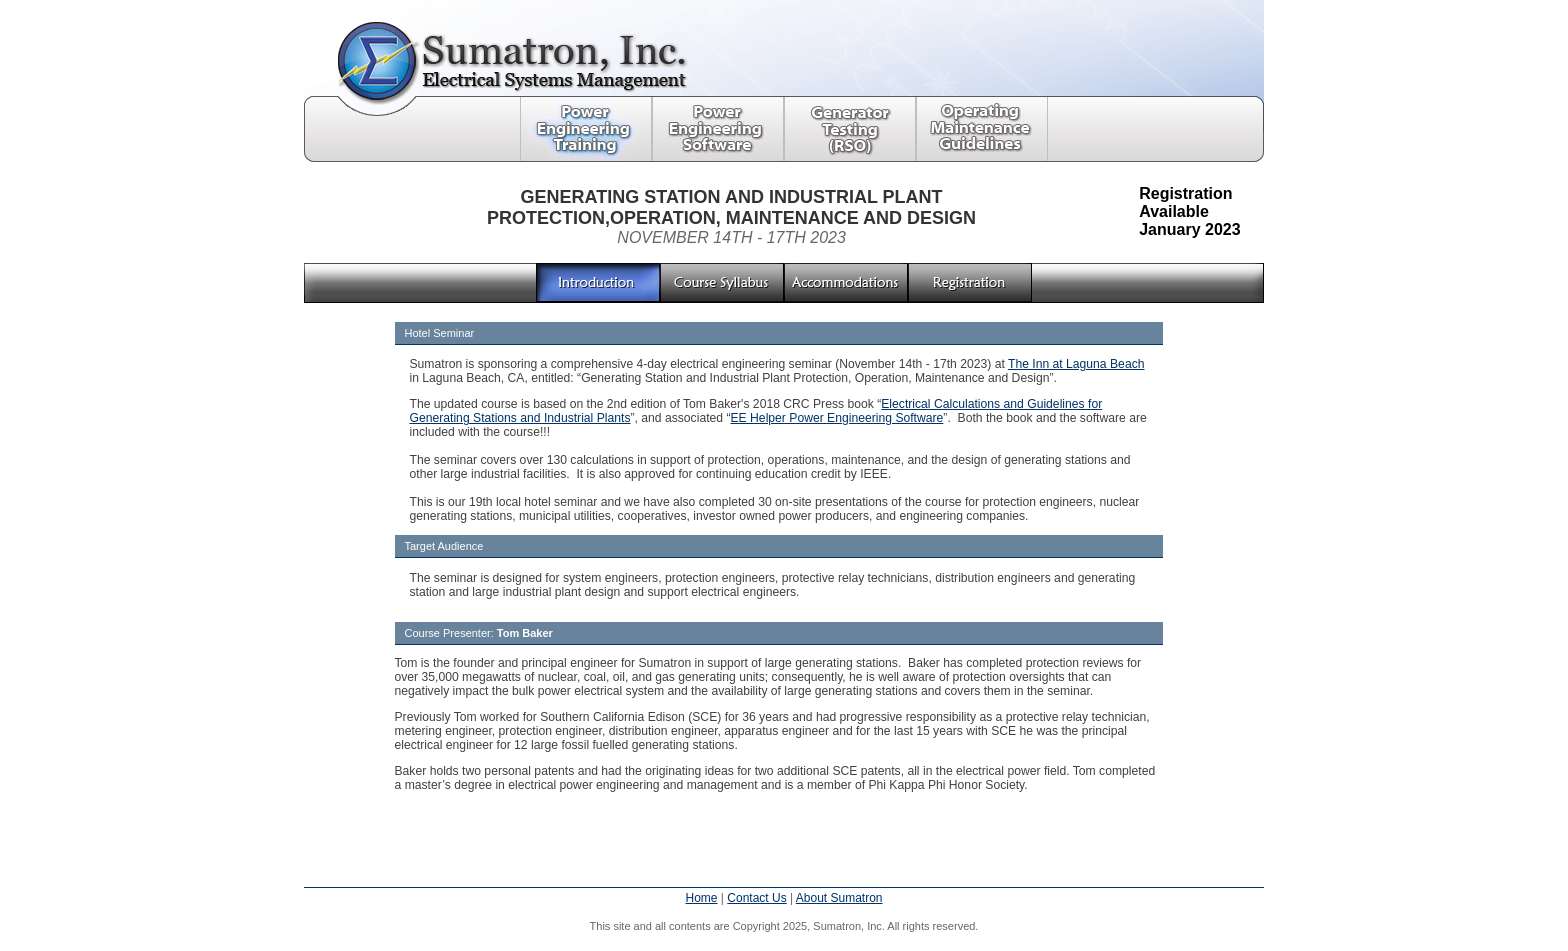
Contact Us (756, 898)
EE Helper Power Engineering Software (837, 418)
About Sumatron (839, 898)
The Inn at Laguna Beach (1076, 364)
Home (701, 898)
